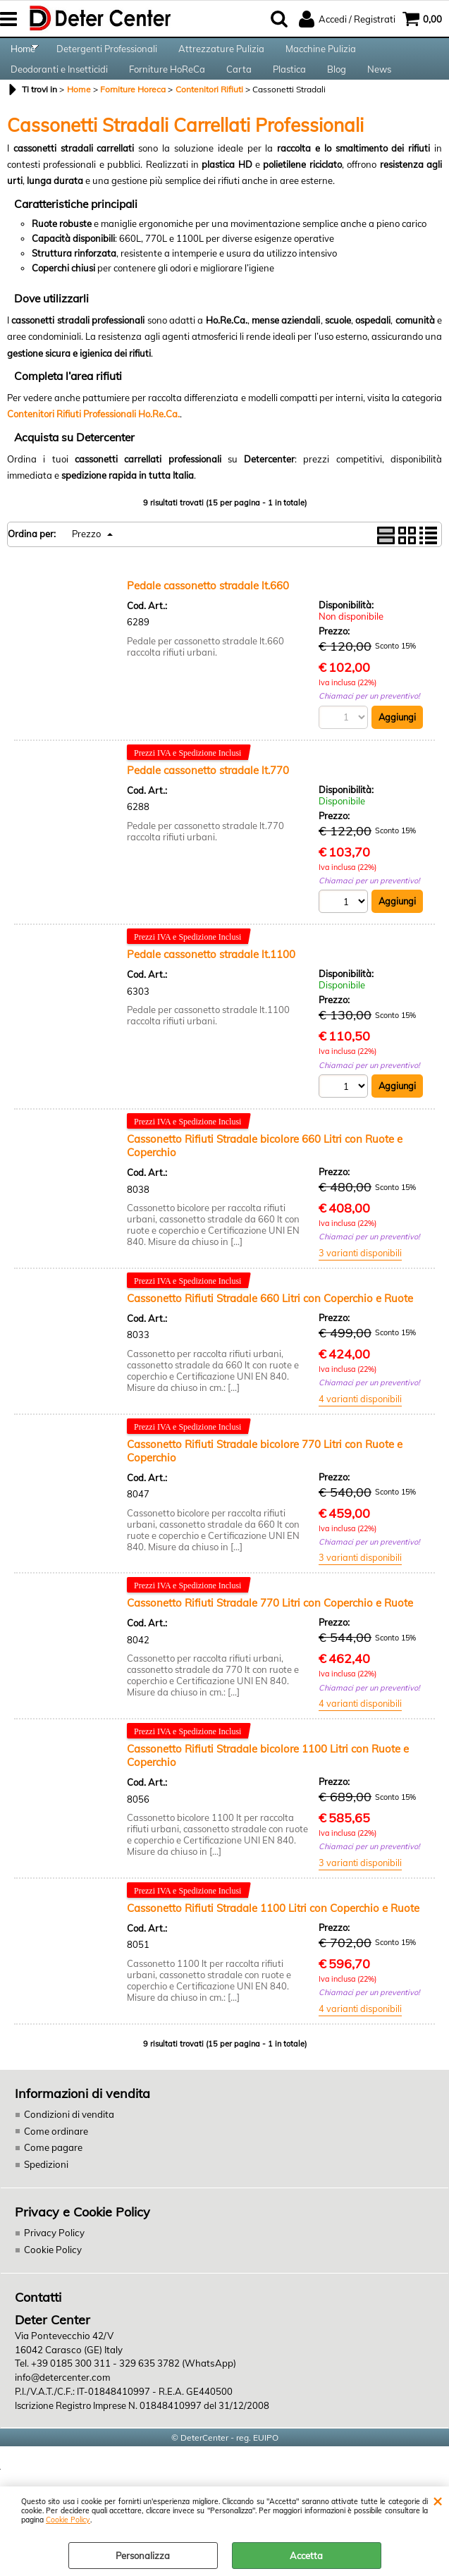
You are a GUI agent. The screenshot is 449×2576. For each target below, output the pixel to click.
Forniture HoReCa (167, 91)
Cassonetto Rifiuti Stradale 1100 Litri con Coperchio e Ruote (273, 1940)
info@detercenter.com (61, 2407)
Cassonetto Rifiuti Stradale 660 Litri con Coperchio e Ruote (270, 1329)
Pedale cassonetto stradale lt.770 (208, 799)
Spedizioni (46, 2196)
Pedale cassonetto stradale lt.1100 (211, 985)
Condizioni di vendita (68, 2146)
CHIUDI (437, 2501)
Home (23, 56)
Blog (336, 91)
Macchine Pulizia (320, 56)
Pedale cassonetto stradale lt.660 (208, 615)
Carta (239, 91)
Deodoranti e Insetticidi (59, 91)
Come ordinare (55, 2163)
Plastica (289, 91)
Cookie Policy (68, 2520)
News (379, 91)
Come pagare (52, 2179)
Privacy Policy (52, 2264)
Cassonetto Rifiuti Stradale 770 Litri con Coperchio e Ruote (270, 1634)
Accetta (306, 2555)
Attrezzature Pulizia (221, 56)
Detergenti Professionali (106, 56)
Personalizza (143, 2555)
